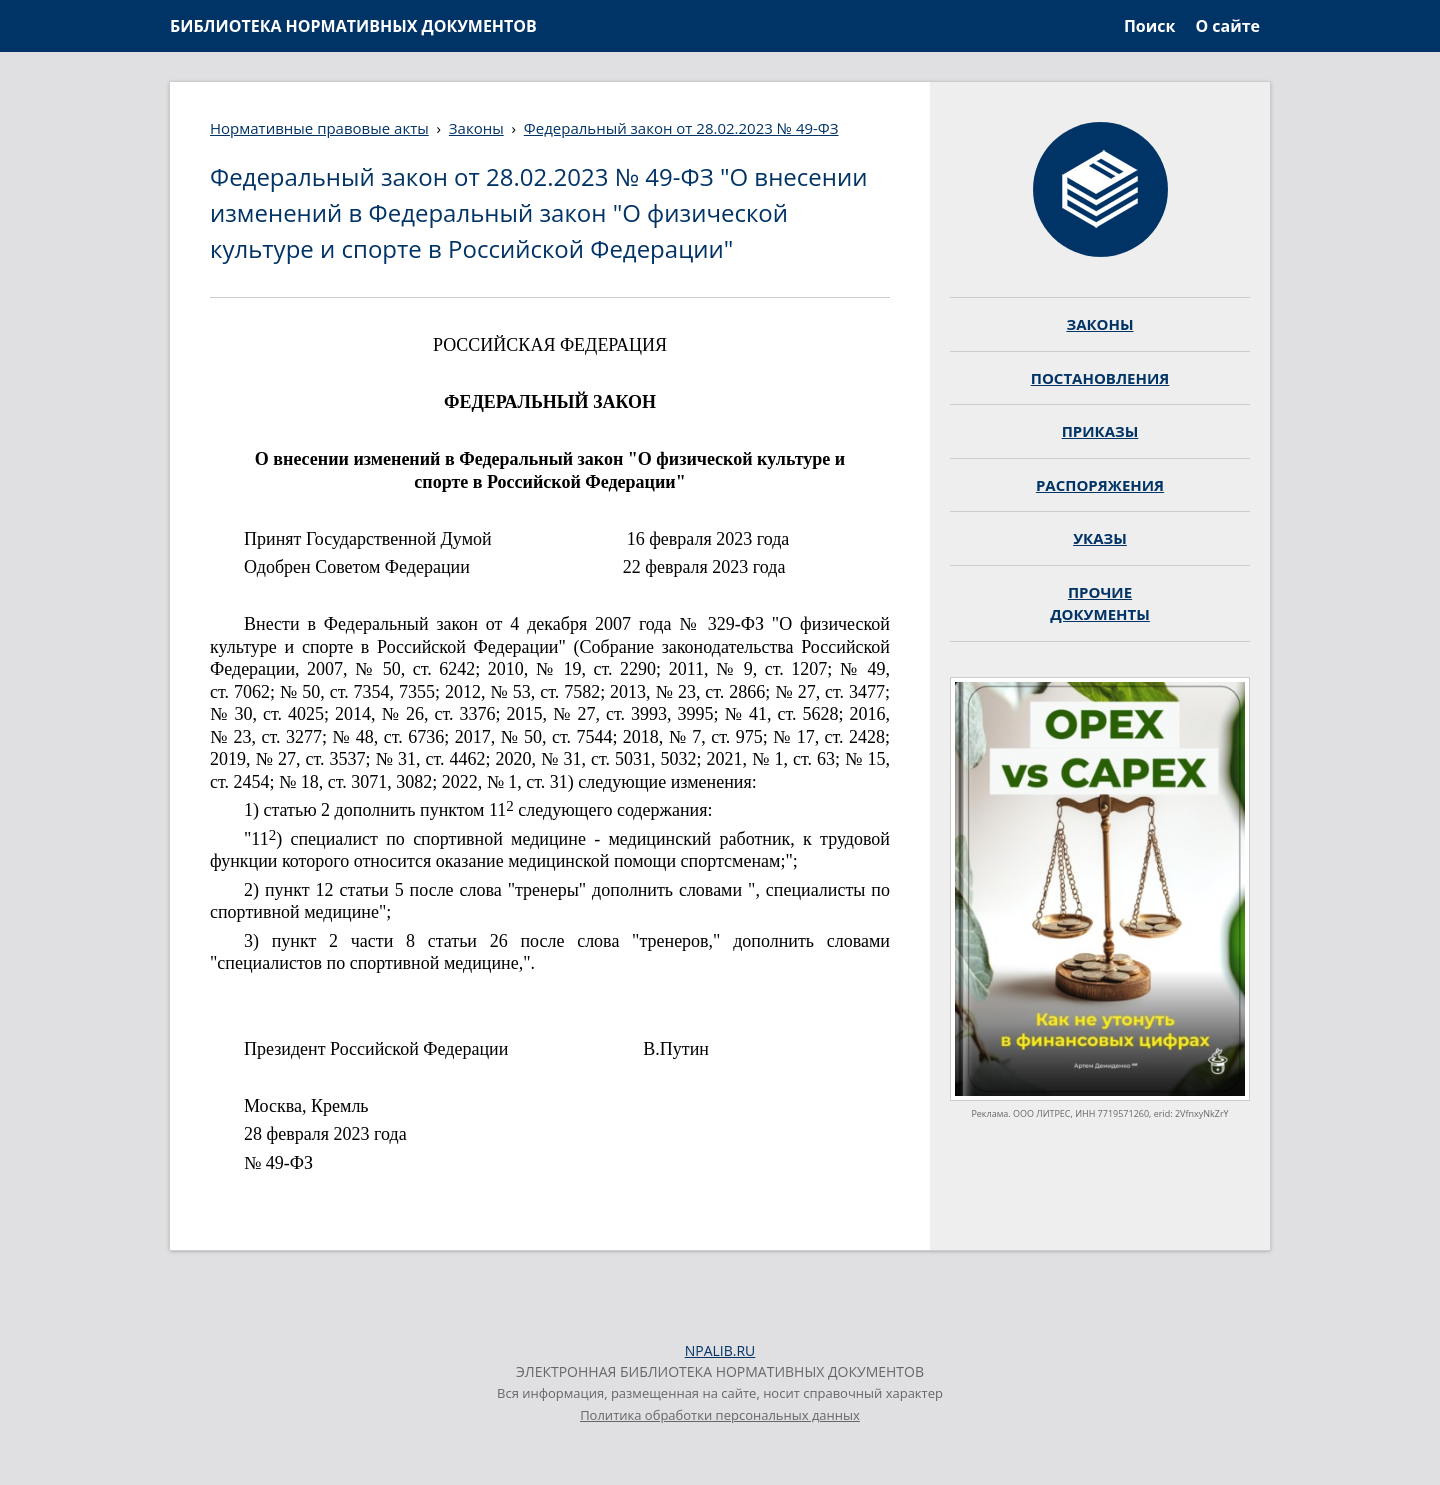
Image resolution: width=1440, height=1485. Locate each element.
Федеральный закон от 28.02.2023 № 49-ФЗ (681, 128)
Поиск (1149, 26)
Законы (476, 128)
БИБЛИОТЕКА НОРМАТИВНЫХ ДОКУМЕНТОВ (353, 26)
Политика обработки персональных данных (720, 1415)
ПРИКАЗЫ (1100, 431)
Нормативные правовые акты (319, 128)
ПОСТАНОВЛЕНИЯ (1100, 378)
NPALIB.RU (720, 1350)
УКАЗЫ (1100, 538)
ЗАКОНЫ (1099, 324)
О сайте (1227, 26)
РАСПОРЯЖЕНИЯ (1100, 485)
